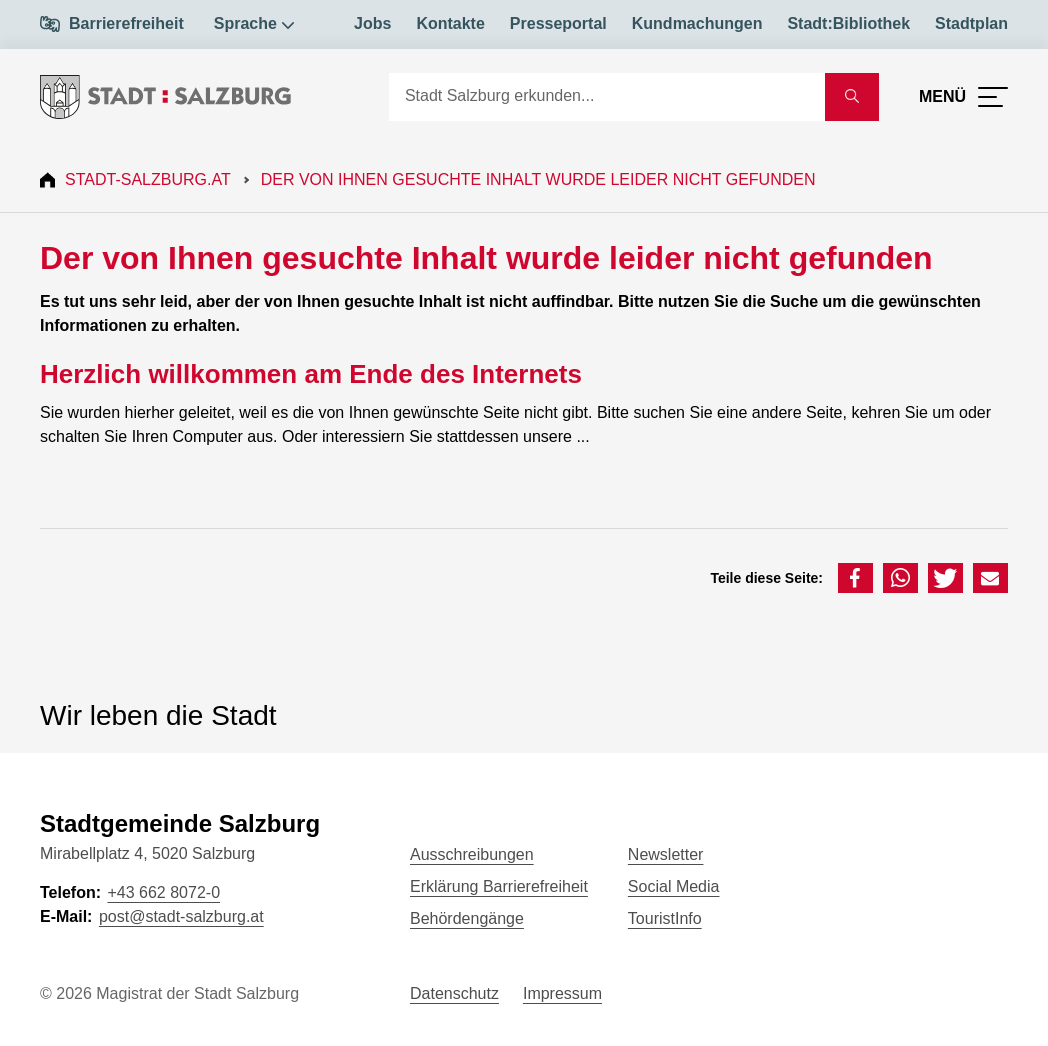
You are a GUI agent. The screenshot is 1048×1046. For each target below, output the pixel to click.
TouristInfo (665, 918)
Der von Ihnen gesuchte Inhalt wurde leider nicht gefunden (538, 179)
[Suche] (607, 97)
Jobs (372, 23)
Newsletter (666, 854)
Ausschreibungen (472, 854)
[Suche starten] (852, 97)
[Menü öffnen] (963, 97)
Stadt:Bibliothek (848, 23)
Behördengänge (467, 918)
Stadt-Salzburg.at (148, 179)
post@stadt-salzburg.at (181, 916)
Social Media (674, 886)
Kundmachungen (697, 23)
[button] (855, 578)
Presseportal (558, 23)
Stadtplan (971, 23)
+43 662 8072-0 (163, 892)
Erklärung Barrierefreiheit (499, 886)
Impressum (562, 993)
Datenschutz (454, 993)
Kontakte (450, 23)
